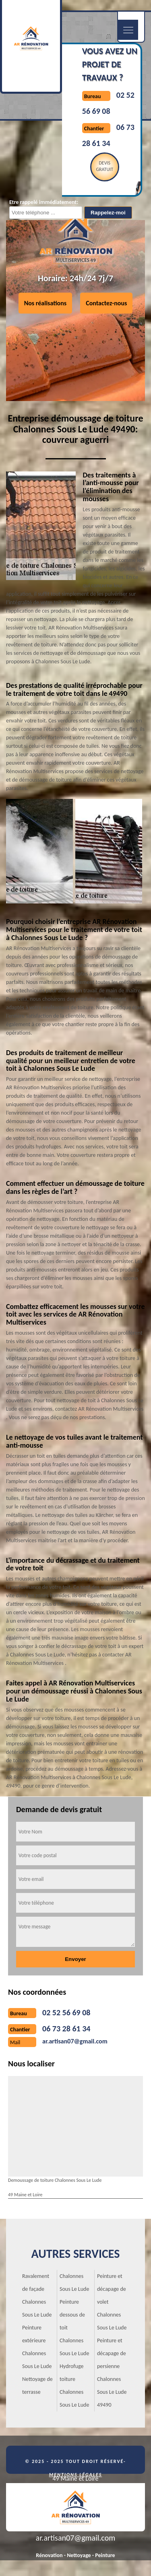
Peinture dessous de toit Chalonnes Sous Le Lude (74, 2327)
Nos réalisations (45, 303)
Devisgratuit (104, 166)
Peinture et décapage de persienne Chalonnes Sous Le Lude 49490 (111, 2372)
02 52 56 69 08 (66, 2012)
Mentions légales (75, 2474)
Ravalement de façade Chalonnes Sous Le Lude (37, 2295)
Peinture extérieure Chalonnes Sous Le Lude (37, 2347)
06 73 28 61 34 (66, 2028)
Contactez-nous (106, 303)
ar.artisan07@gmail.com (75, 2041)
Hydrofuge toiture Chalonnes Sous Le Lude (74, 2385)
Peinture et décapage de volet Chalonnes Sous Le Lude (111, 2302)
